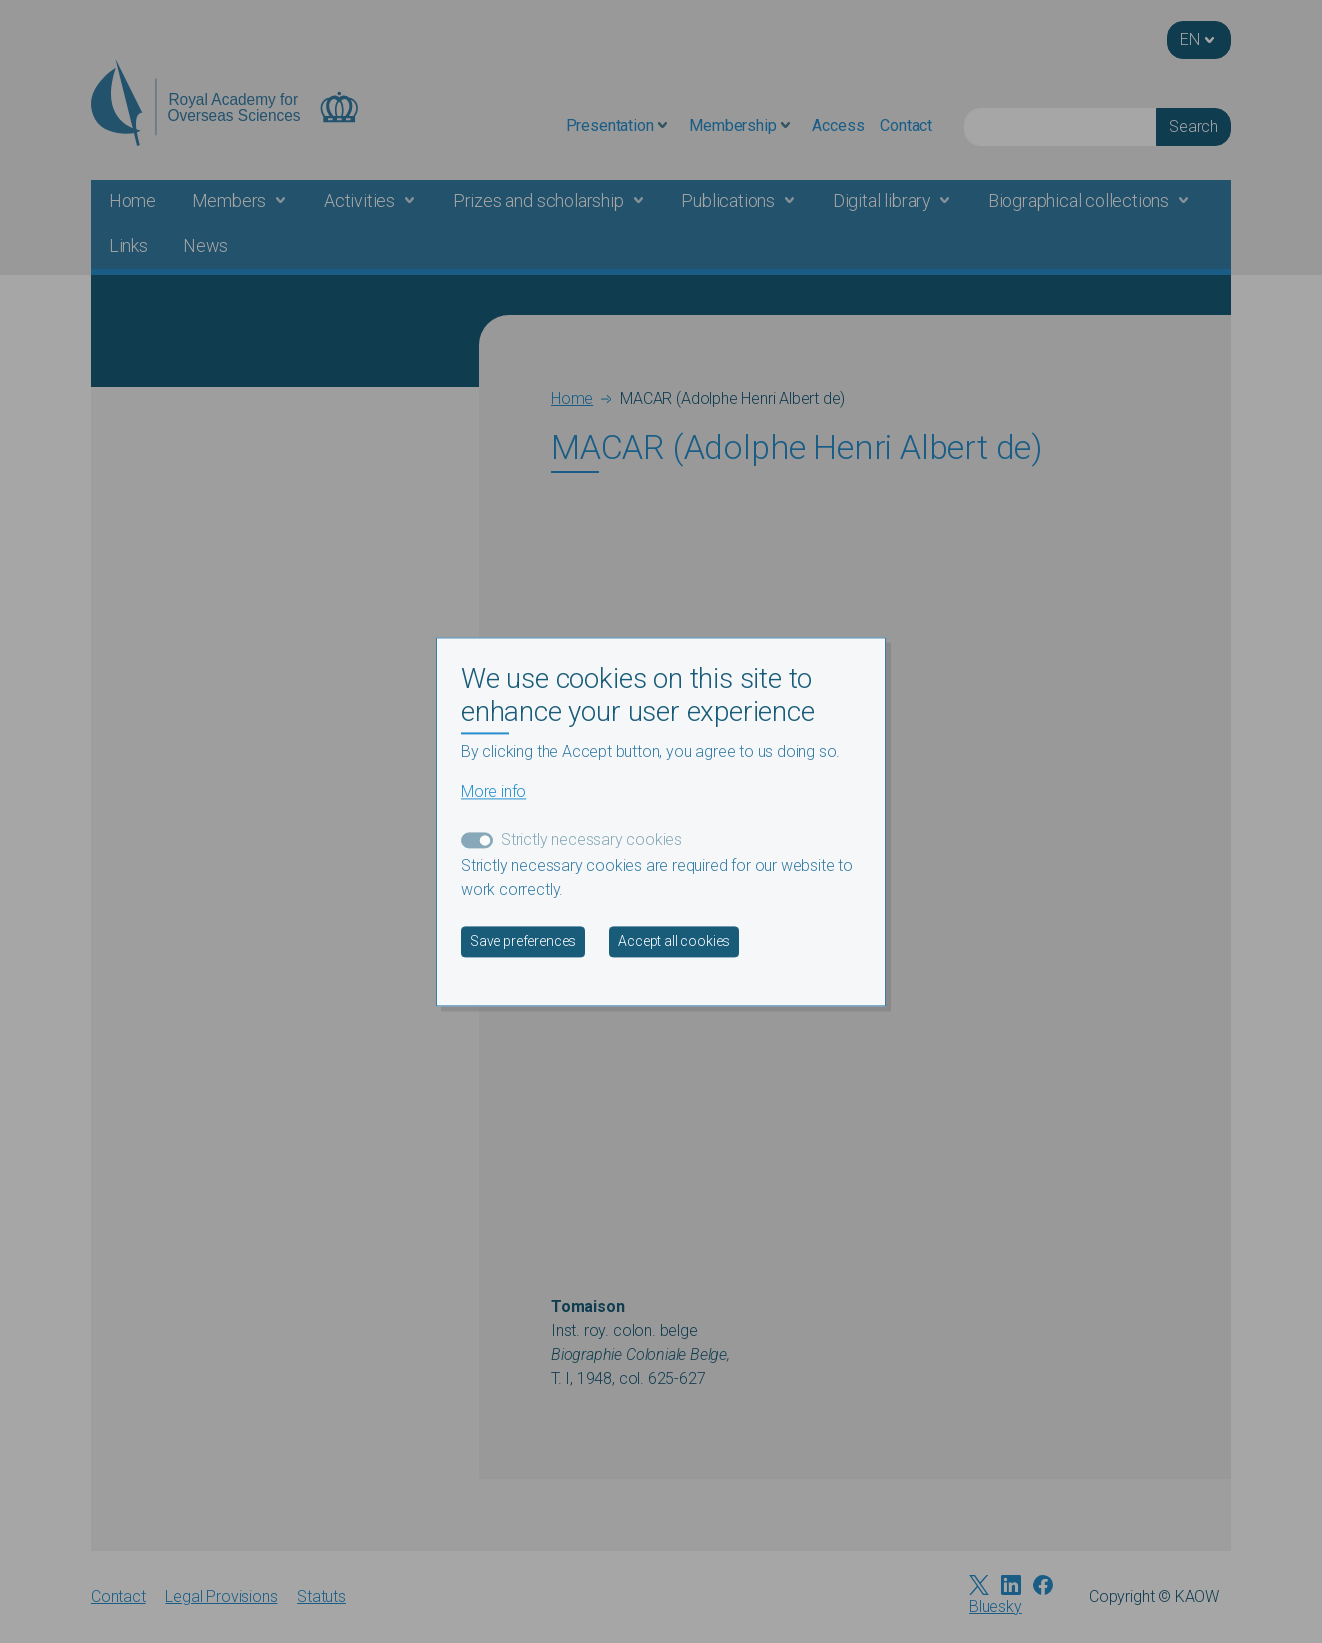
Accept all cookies (674, 941)
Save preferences (523, 941)
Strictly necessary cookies (591, 839)
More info (493, 791)
